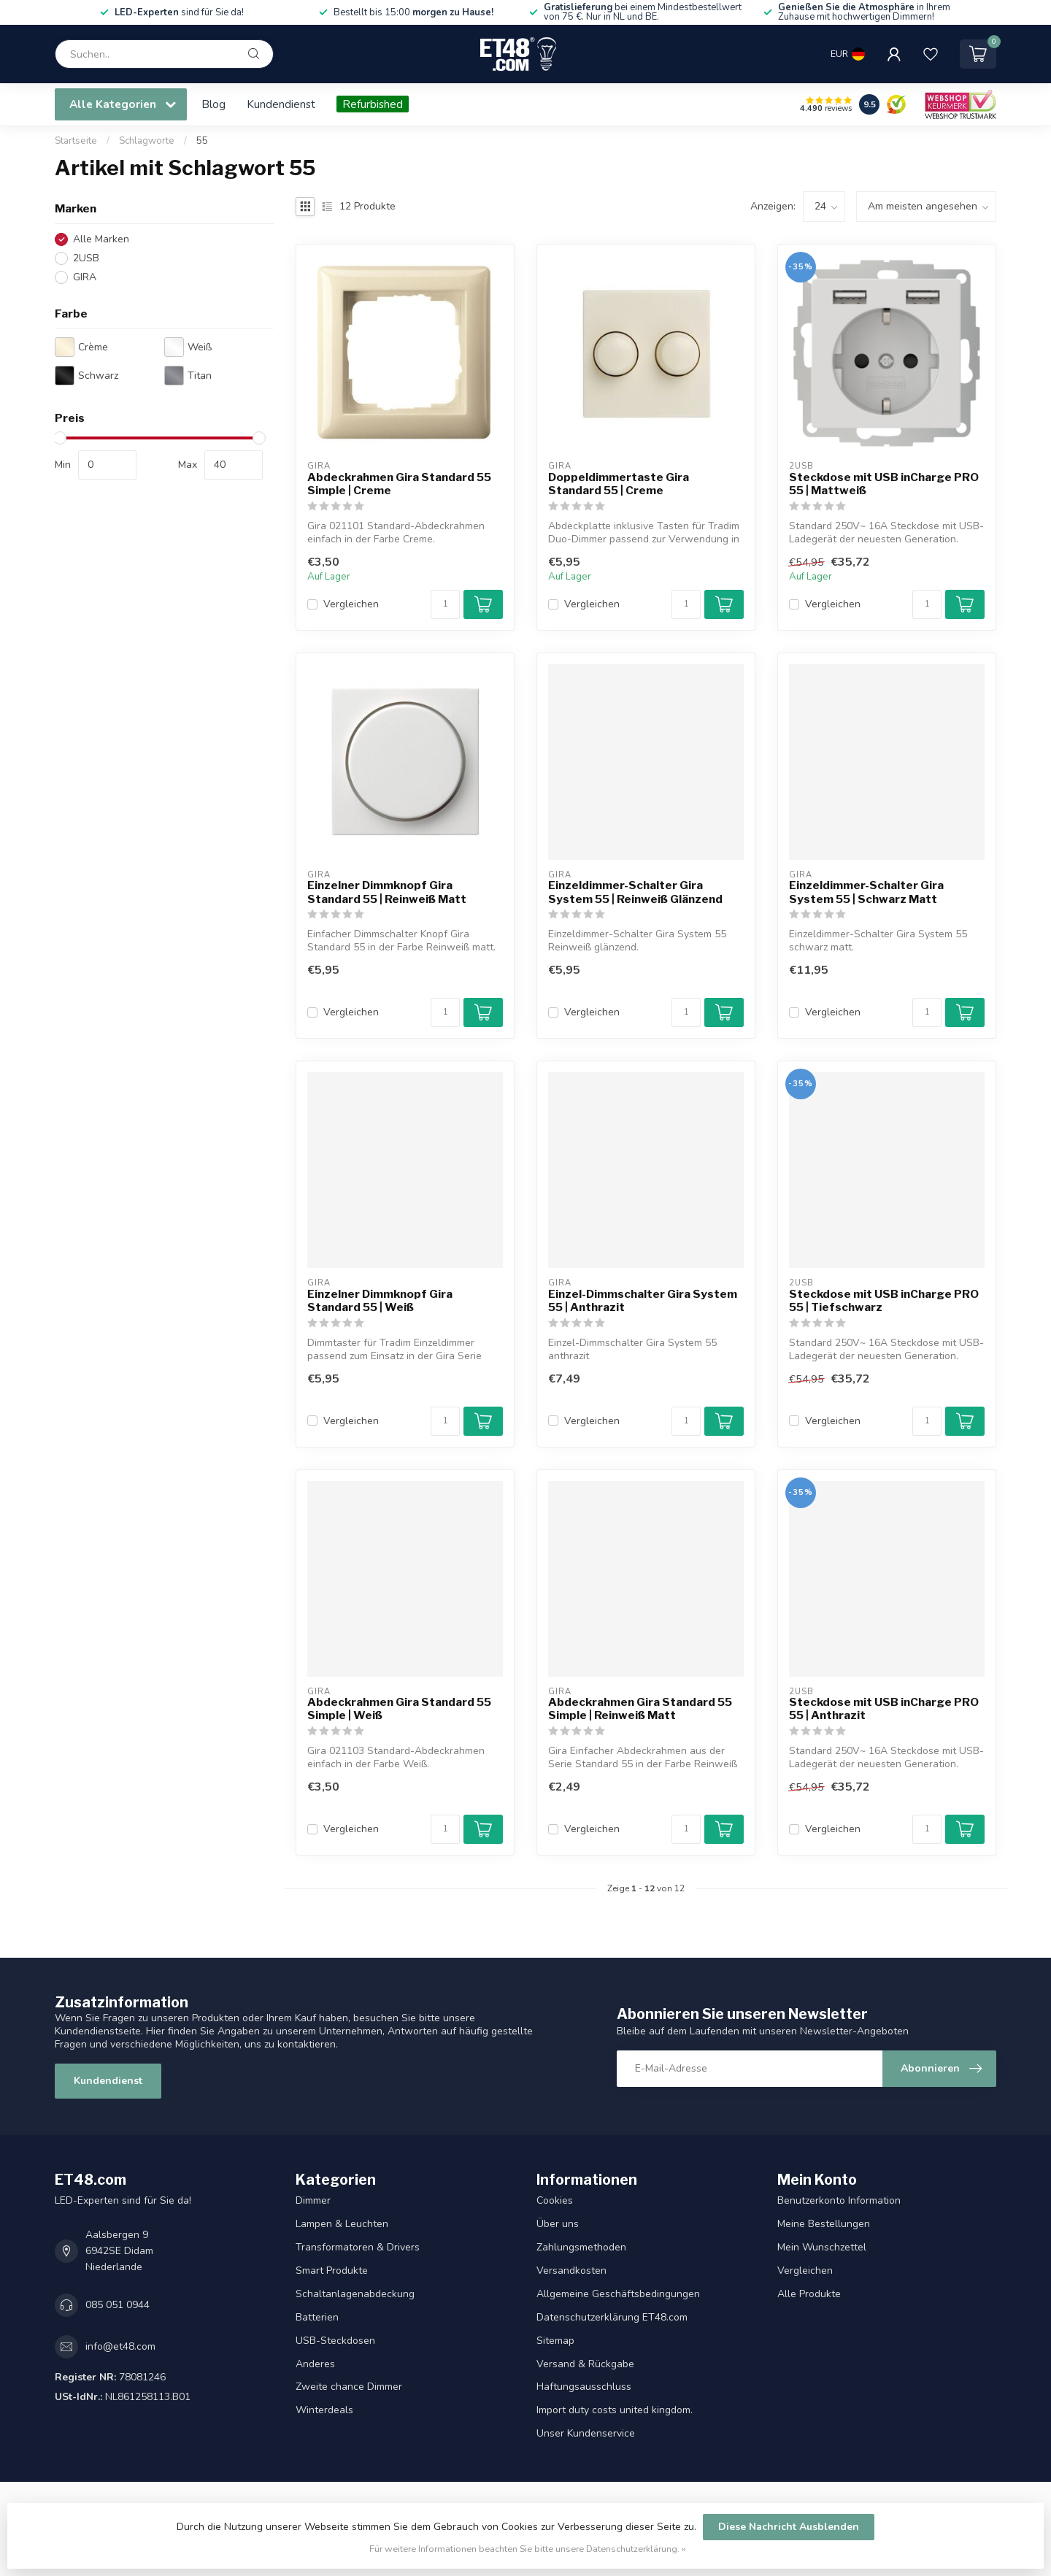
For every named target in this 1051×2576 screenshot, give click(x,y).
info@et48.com (120, 2346)
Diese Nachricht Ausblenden (788, 2527)
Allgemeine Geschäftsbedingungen (618, 2294)
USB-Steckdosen (335, 2341)
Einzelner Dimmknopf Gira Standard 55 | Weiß (380, 1301)
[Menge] (445, 604)
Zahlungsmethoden (581, 2247)
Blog (213, 104)
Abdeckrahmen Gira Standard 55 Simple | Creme (399, 484)
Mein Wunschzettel (821, 2247)
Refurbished (372, 104)
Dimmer (313, 2200)
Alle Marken (101, 239)
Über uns (557, 2224)
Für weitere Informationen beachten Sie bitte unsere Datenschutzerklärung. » (527, 2548)
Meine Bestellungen (823, 2224)
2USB (86, 258)
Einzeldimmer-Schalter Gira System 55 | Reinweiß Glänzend (635, 892)
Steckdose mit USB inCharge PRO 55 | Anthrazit (884, 1709)
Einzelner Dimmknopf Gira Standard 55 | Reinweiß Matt (386, 892)
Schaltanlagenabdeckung (355, 2294)
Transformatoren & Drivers (358, 2247)
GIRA (84, 277)
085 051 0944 (117, 2305)
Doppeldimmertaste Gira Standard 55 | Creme (618, 484)
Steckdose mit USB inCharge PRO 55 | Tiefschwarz (884, 1301)
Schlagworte (146, 140)
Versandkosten (571, 2270)
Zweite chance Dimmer (349, 2387)
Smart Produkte (332, 2270)
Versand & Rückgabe (585, 2364)
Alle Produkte (809, 2294)
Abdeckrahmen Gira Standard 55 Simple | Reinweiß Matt (640, 1709)
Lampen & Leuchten (342, 2224)
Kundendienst (281, 104)
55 (202, 140)
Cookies (554, 2200)
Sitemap (555, 2341)
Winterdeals (324, 2410)
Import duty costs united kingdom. (614, 2410)
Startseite (76, 140)
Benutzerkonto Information (839, 2200)
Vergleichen (351, 604)
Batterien (317, 2317)
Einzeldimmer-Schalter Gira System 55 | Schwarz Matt (866, 892)
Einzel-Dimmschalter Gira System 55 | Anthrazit (642, 1301)
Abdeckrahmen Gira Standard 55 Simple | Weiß (399, 1709)
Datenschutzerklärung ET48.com (612, 2317)
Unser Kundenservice (585, 2433)
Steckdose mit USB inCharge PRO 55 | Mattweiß (884, 484)
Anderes (315, 2364)
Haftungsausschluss (583, 2387)
